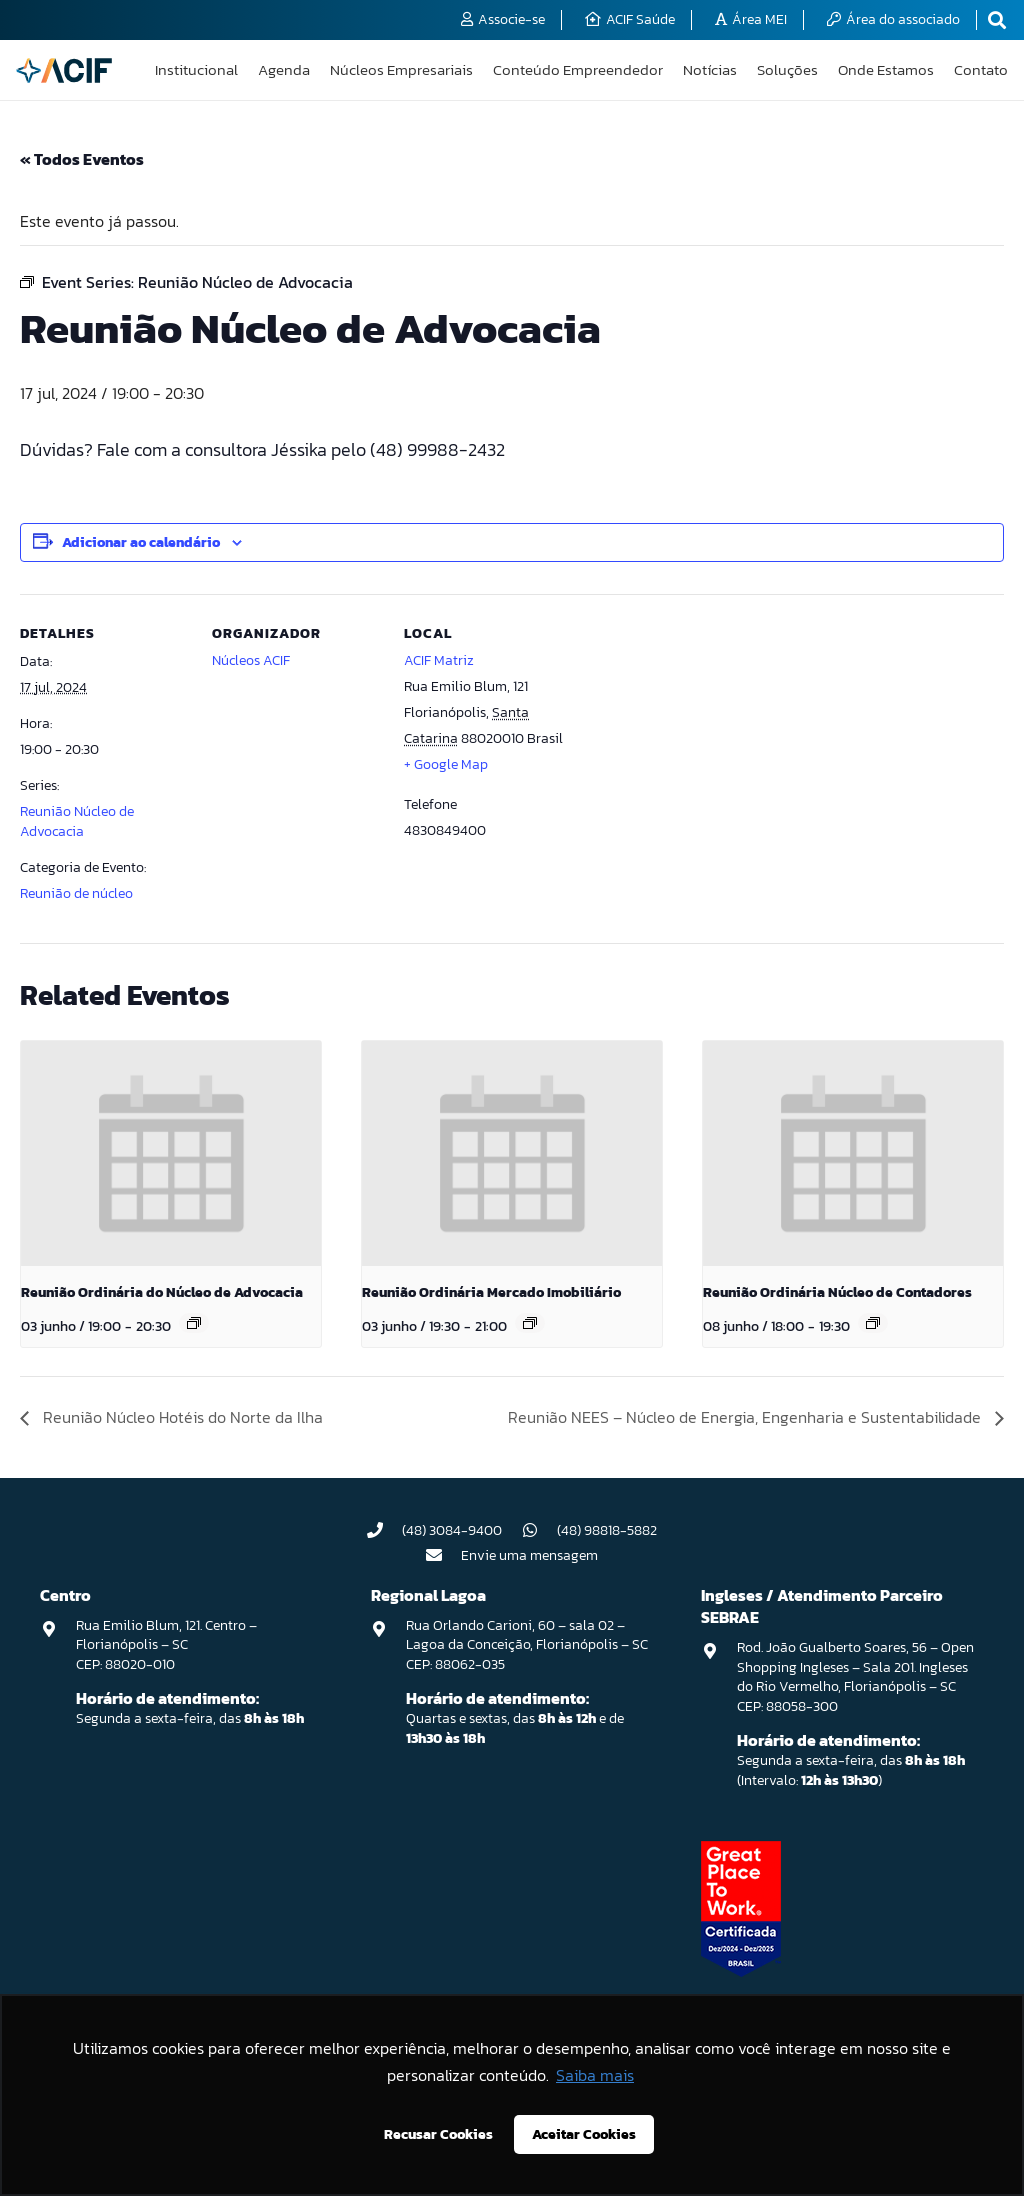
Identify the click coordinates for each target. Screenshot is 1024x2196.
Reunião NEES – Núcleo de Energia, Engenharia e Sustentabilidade (746, 1417)
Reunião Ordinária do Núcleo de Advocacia (162, 1292)
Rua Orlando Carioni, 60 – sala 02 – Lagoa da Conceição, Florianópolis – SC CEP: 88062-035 (527, 1645)
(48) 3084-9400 (452, 1530)
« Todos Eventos (82, 159)
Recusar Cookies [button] (438, 2134)
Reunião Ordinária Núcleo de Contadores (837, 1292)
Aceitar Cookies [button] (584, 2134)
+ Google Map (446, 764)
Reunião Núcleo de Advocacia (77, 821)
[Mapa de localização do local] (701, 731)
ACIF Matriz (439, 660)
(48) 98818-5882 (607, 1530)
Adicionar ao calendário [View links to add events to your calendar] (141, 542)
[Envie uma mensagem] (444, 1555)
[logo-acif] (64, 70)
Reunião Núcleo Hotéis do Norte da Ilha (181, 1417)
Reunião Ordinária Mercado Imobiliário (491, 1292)
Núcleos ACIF (251, 660)
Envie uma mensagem (529, 1555)
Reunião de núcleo (76, 893)
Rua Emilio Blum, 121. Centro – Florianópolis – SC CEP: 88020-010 (166, 1645)
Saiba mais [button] (595, 2075)
